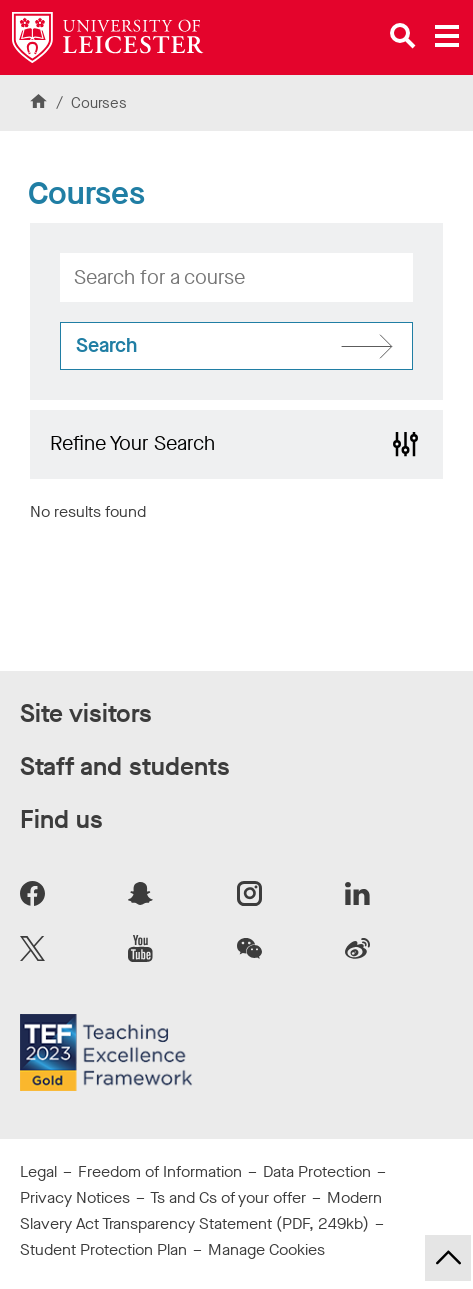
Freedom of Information (160, 1171)
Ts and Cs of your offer (228, 1197)
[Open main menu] (447, 36)
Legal (38, 1171)
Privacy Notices (75, 1197)
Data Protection (317, 1171)
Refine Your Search (132, 443)
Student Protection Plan (103, 1249)
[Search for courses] (236, 346)
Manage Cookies (266, 1249)
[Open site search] (403, 36)
